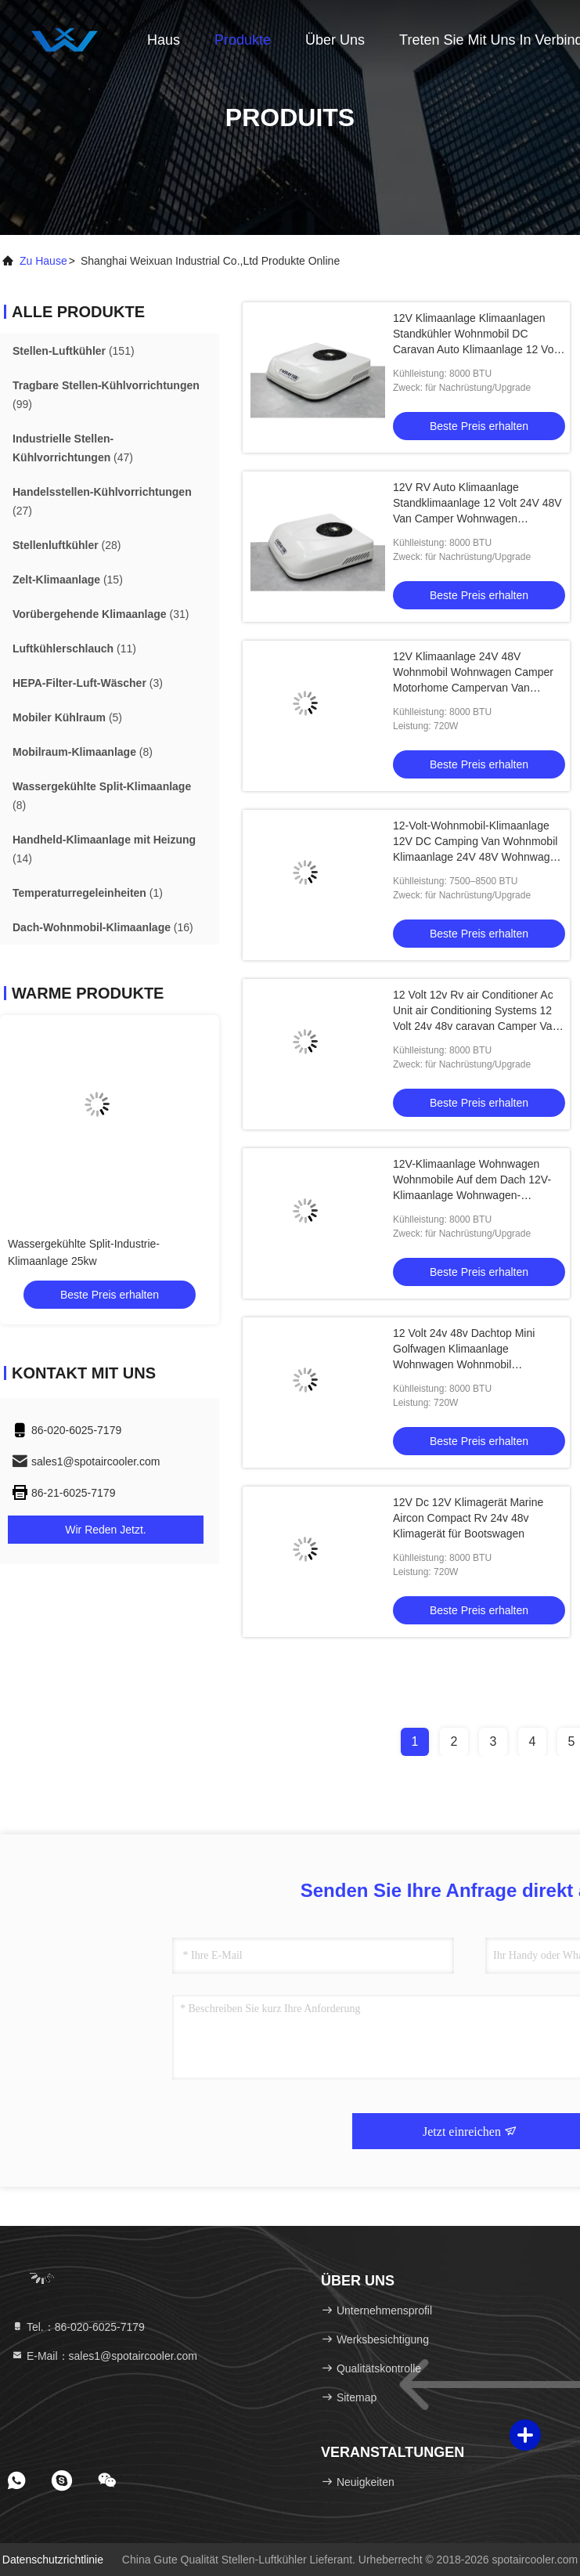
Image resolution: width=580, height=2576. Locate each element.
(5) (67, 717)
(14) (104, 849)
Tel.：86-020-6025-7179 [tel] (78, 2327)
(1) (88, 893)
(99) (106, 394)
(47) (73, 448)
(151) (74, 351)
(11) (74, 648)
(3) (88, 683)
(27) (102, 501)
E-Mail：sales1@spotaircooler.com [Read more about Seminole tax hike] (104, 2356)
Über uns (335, 40)
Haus (163, 40)
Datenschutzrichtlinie (52, 2559)
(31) (101, 614)
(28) (67, 545)
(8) (83, 752)
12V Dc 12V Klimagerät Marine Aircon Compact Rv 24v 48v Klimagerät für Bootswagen (468, 1518)
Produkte (242, 40)
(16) (103, 927)
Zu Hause (43, 261)
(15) (68, 579)
